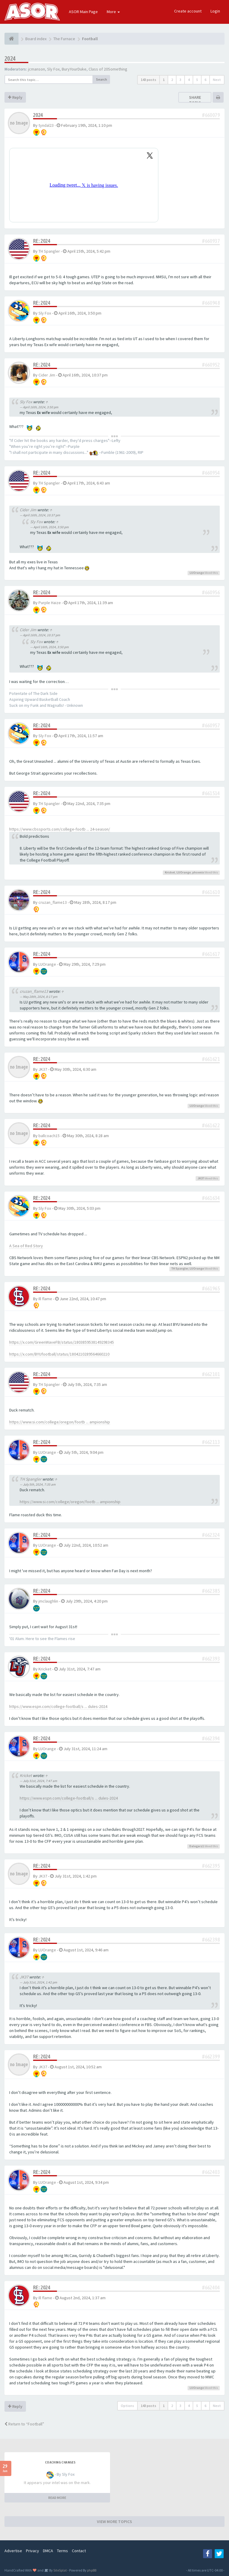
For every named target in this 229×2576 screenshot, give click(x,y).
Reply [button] (15, 97)
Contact (79, 2550)
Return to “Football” (24, 2424)
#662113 (211, 1442)
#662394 (211, 1738)
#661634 (211, 1198)
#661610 (211, 892)
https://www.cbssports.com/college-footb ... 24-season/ (59, 829)
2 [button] (172, 79)
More (113, 11)
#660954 (211, 473)
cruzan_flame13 (52, 902)
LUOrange (197, 573)
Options (127, 2405)
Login (215, 11)
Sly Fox (53, 69)
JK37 (42, 1069)
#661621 (211, 1059)
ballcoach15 (49, 1135)
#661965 (211, 1288)
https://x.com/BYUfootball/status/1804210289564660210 (59, 1354)
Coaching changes (60, 2462)
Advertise (13, 2550)
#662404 (211, 2287)
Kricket (170, 872)
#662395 (211, 1866)
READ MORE (57, 2497)
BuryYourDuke (74, 69)
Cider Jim (46, 375)
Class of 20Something (108, 69)
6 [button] (205, 79)
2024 (10, 58)
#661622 (211, 1125)
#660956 (211, 592)
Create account (188, 11)
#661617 (211, 954)
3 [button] (180, 79)
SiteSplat (60, 2570)
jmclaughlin (48, 1601)
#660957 (211, 725)
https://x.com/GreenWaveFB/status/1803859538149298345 (61, 1342)
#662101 (211, 1374)
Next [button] (217, 79)
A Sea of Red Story (26, 1245)
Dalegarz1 (196, 1846)
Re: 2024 (41, 241)
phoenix (198, 872)
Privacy (32, 2550)
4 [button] (189, 79)
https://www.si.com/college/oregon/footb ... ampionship (59, 1422)
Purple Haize (49, 602)
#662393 (211, 1659)
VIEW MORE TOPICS (114, 2521)
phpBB (91, 2570)
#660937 (211, 241)
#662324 (211, 1535)
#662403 (211, 2172)
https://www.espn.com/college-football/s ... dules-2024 (58, 1706)
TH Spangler (49, 251)
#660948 (211, 303)
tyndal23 (46, 125)
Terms (62, 2550)
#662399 (211, 2056)
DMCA (48, 2550)
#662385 (211, 1591)
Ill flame (45, 1298)
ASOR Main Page (83, 11)
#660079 (211, 115)
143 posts (148, 79)
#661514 (211, 793)
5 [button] (197, 79)
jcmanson (36, 69)
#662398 (211, 1939)
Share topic (195, 100)
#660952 (211, 365)
